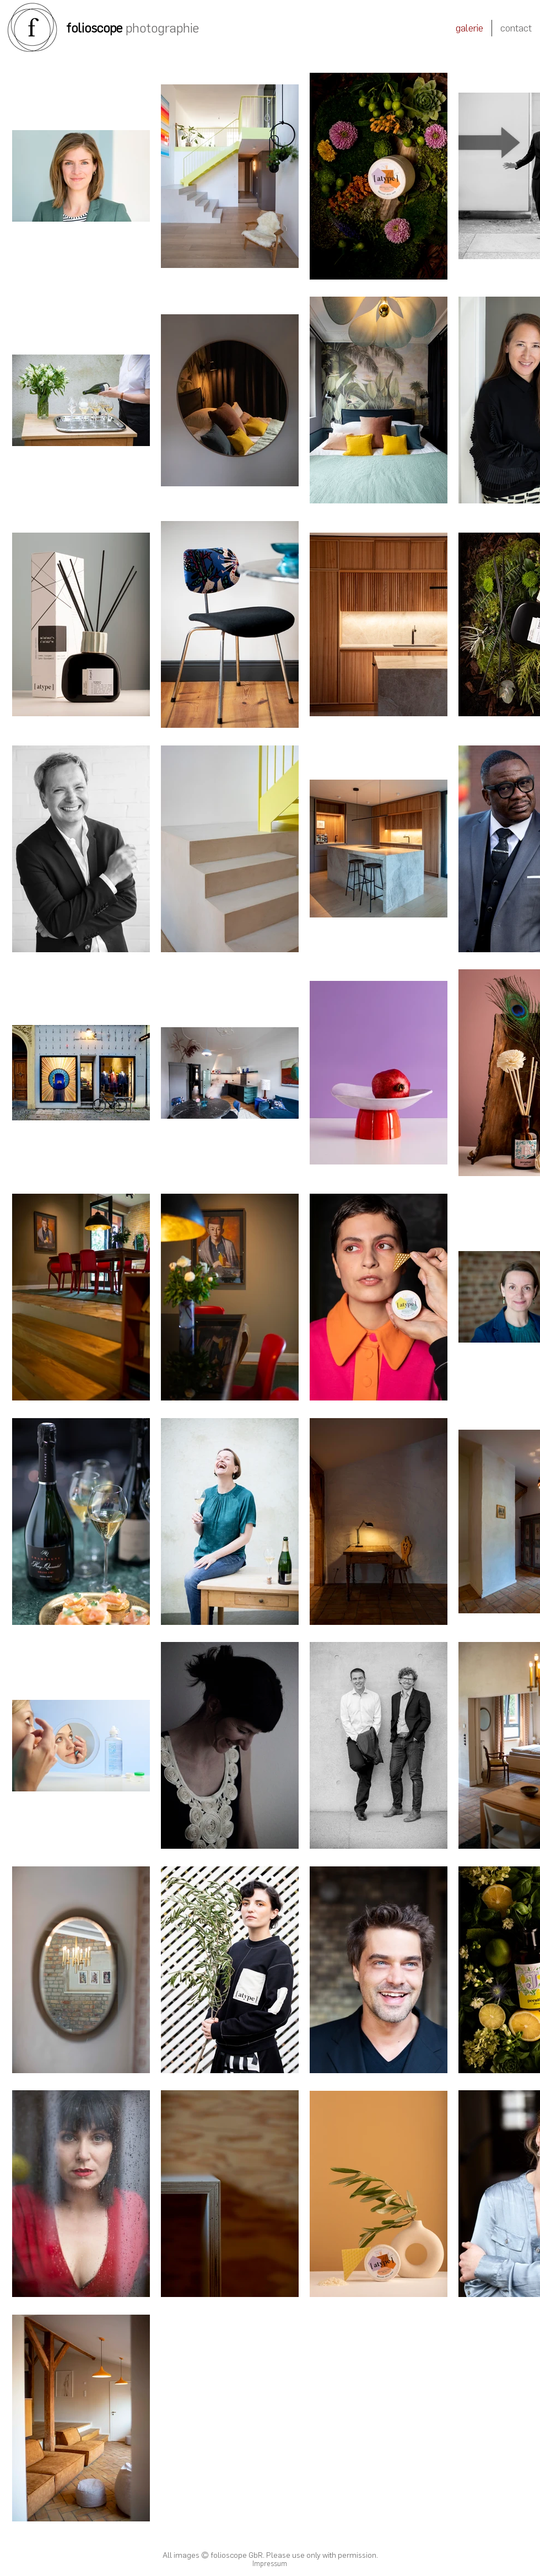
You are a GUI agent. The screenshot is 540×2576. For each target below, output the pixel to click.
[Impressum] (269, 2564)
